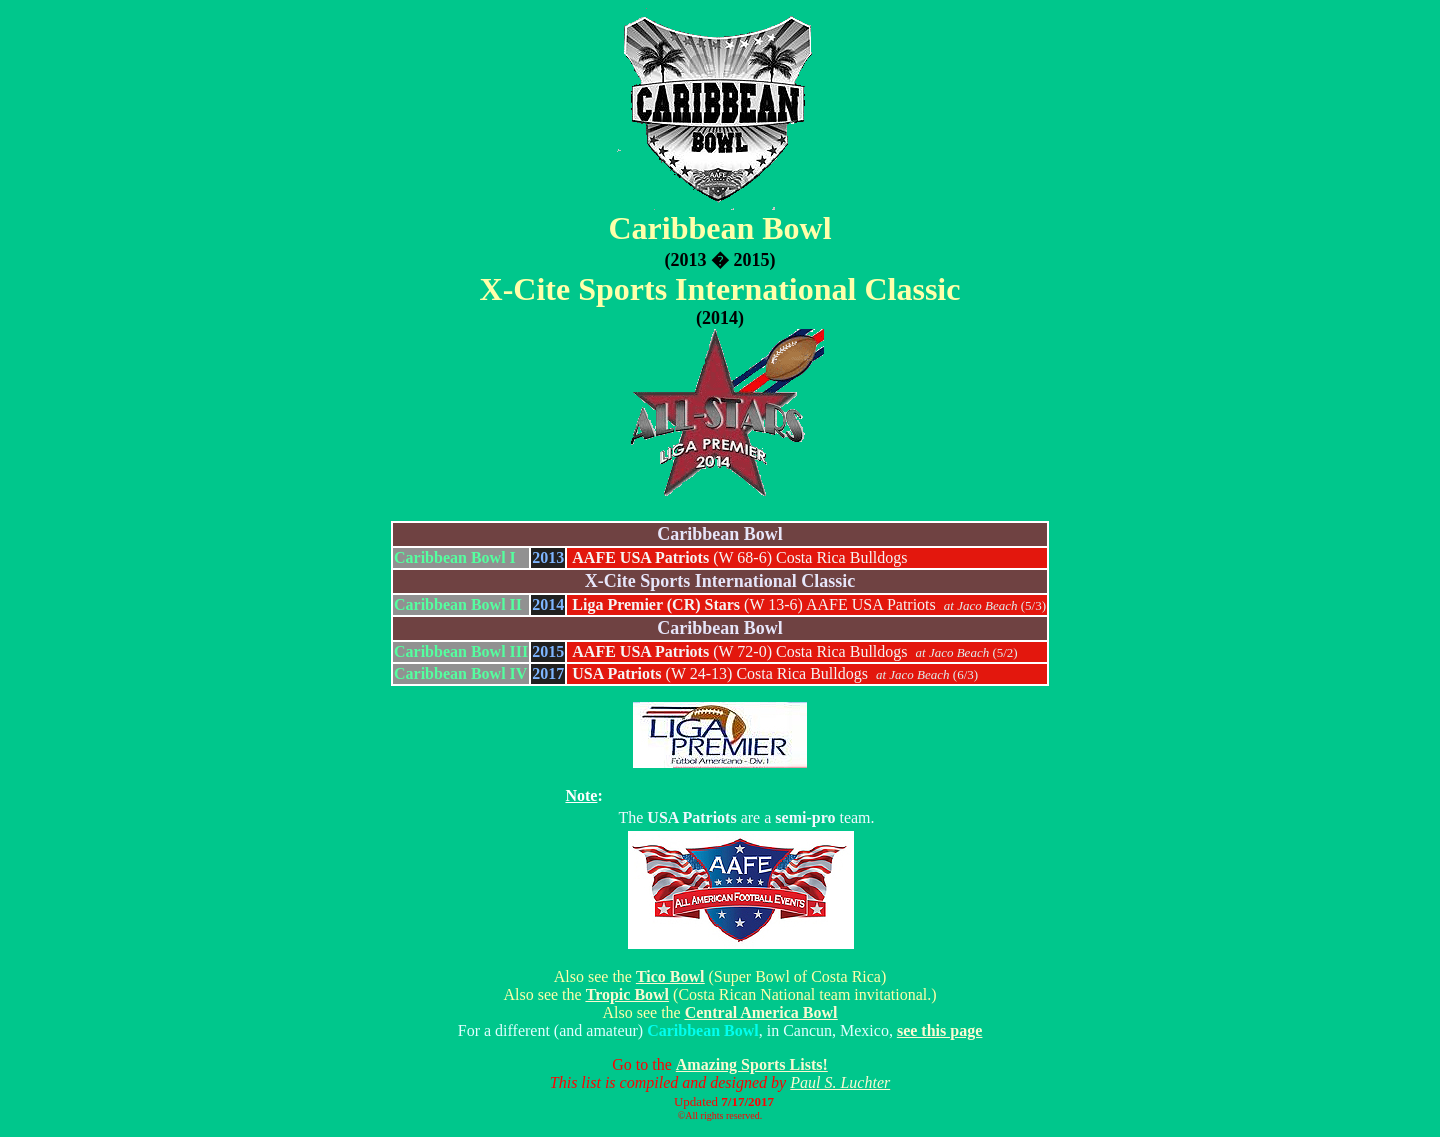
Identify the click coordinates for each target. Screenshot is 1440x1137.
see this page (939, 1030)
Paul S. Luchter (840, 1082)
